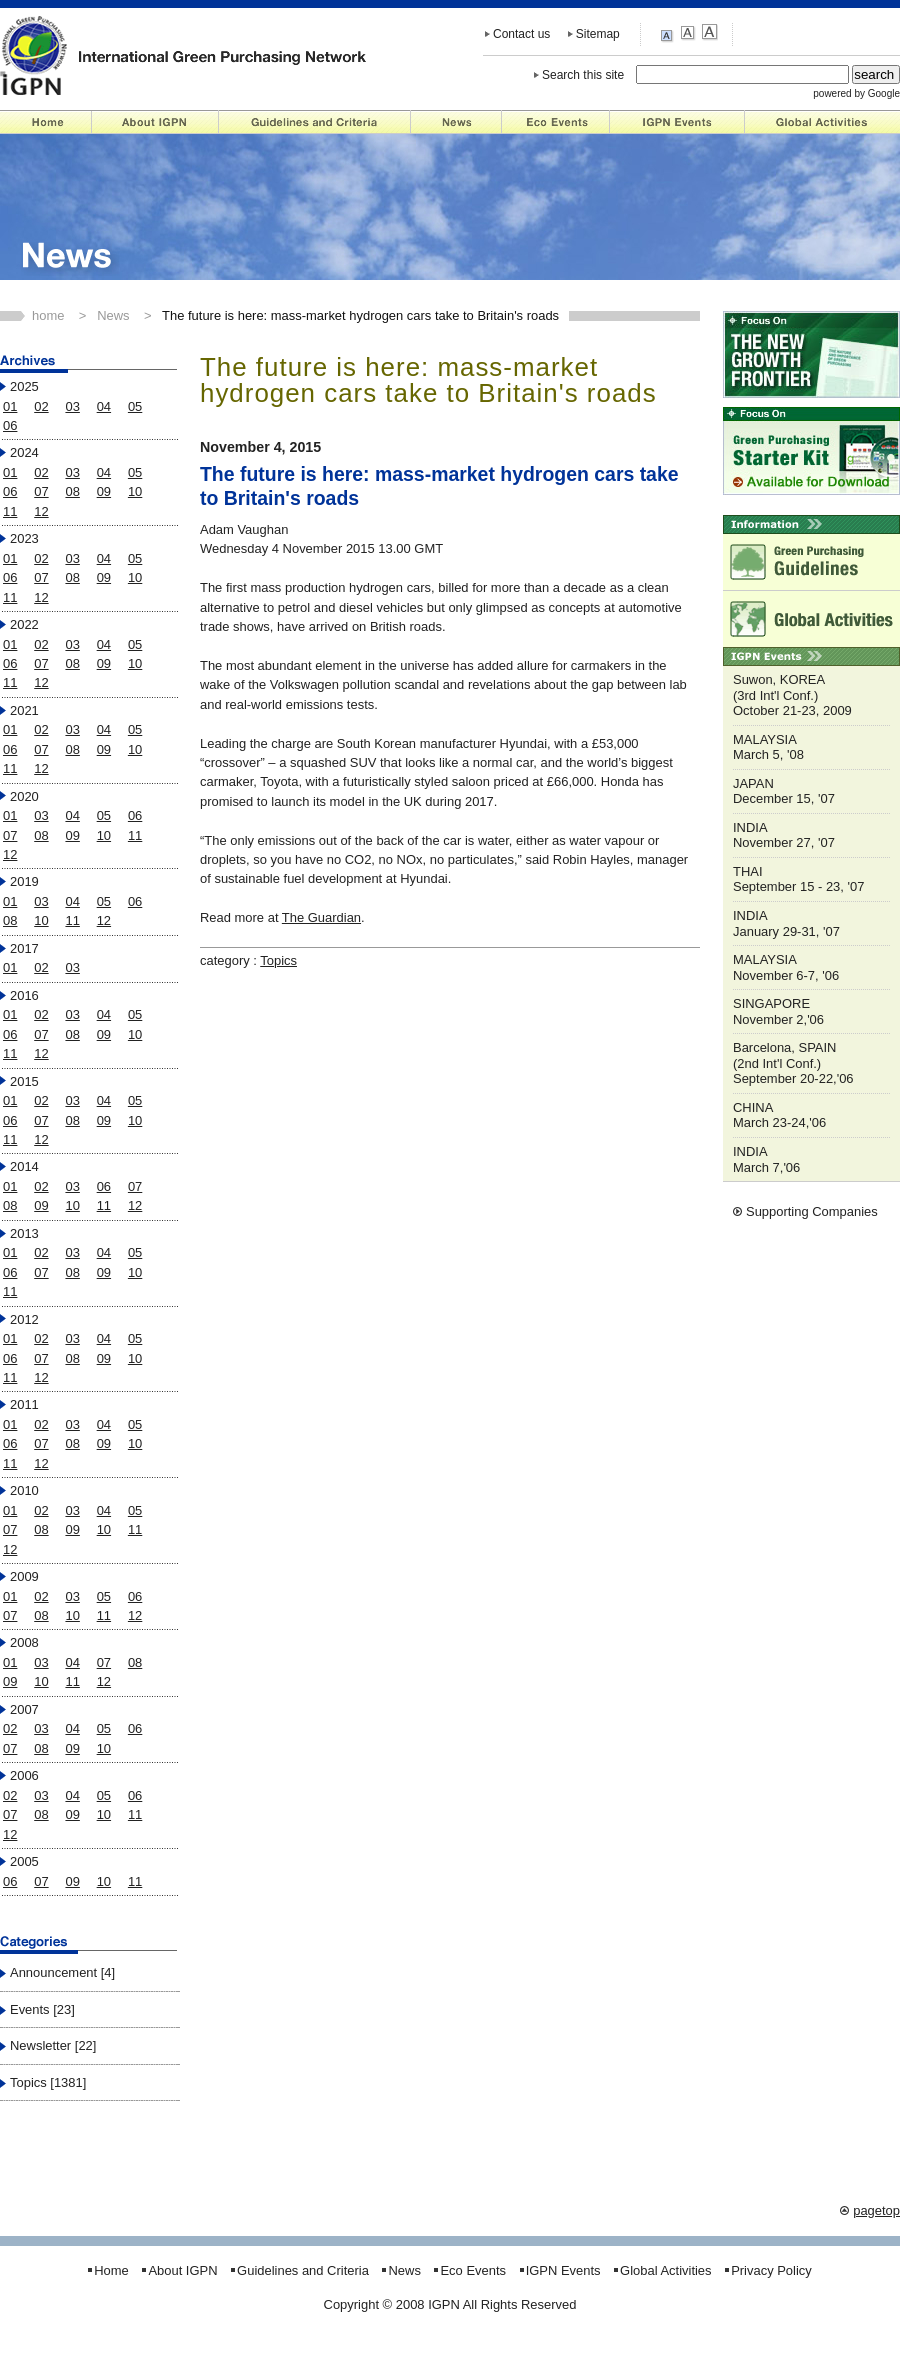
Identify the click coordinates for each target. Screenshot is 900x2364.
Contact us (521, 34)
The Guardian (321, 917)
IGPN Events (677, 122)
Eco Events (556, 122)
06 (10, 425)
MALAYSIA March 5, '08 (768, 747)
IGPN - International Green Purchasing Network (184, 55)
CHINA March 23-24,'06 (779, 1115)
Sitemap (598, 34)
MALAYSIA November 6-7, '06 (786, 967)
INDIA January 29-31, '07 (786, 923)
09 (104, 491)
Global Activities (822, 122)
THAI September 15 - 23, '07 (798, 879)
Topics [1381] (48, 2082)
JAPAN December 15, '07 (784, 791)
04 (104, 406)
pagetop (876, 2210)
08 (72, 491)
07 (41, 491)
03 (72, 406)
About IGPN (155, 122)
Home (46, 122)
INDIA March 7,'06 (766, 1159)
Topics (278, 960)
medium (689, 33)
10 (135, 491)
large (709, 33)
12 (41, 511)
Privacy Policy (771, 2270)
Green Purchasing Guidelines (811, 562)
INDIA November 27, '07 (784, 835)
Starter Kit (811, 451)
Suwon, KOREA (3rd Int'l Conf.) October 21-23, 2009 (792, 695)
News (456, 122)
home (48, 315)
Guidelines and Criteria (315, 122)
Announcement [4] (62, 1972)
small (669, 34)
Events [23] (42, 2009)
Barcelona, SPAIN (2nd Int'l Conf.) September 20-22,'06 (793, 1063)
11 (10, 511)
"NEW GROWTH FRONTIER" (811, 355)
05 (135, 406)
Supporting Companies (812, 1211)
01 (10, 406)
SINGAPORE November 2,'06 (778, 1011)
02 (41, 406)
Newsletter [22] (53, 2045)
